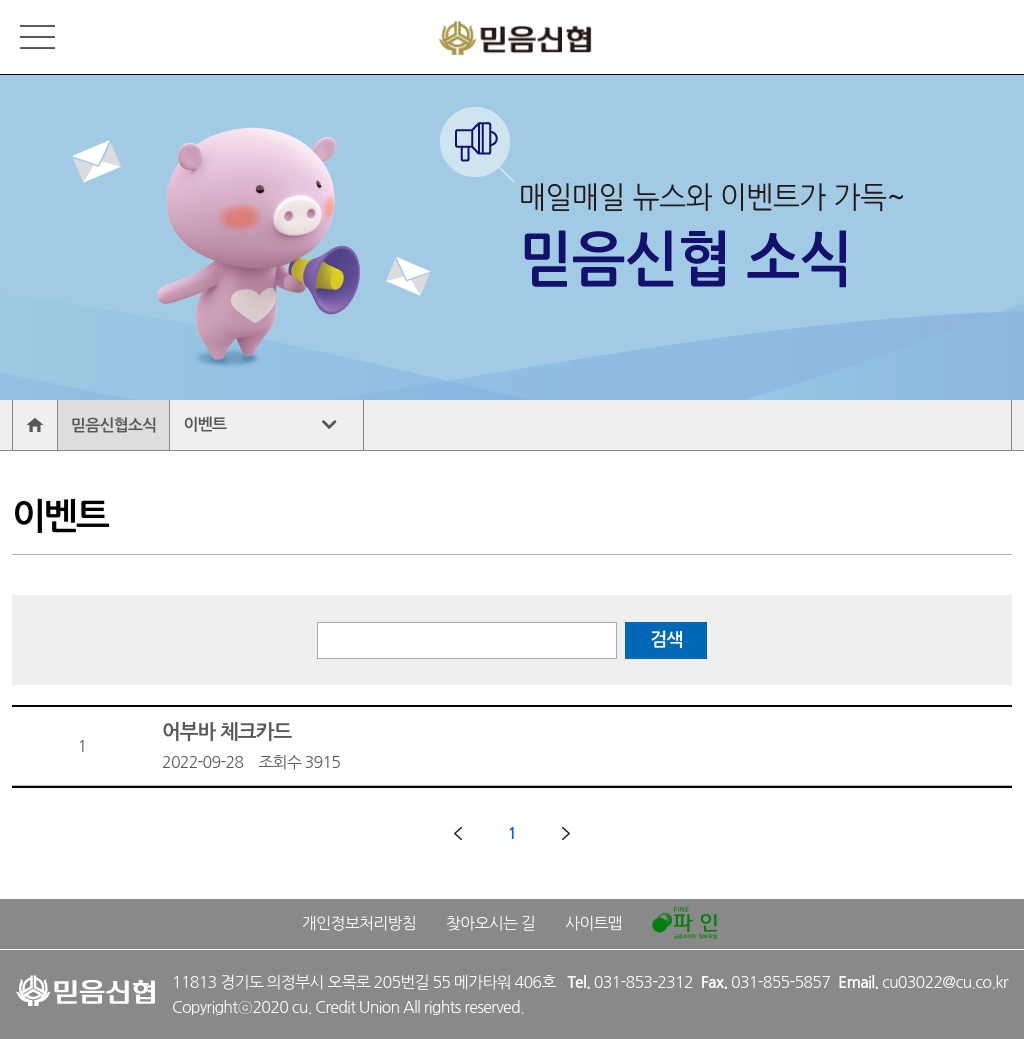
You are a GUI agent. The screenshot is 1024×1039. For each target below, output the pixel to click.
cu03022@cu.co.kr (945, 982)
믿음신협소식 (113, 425)
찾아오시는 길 (490, 923)
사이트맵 (593, 923)
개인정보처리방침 (359, 923)
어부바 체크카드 (582, 748)
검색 (666, 640)
